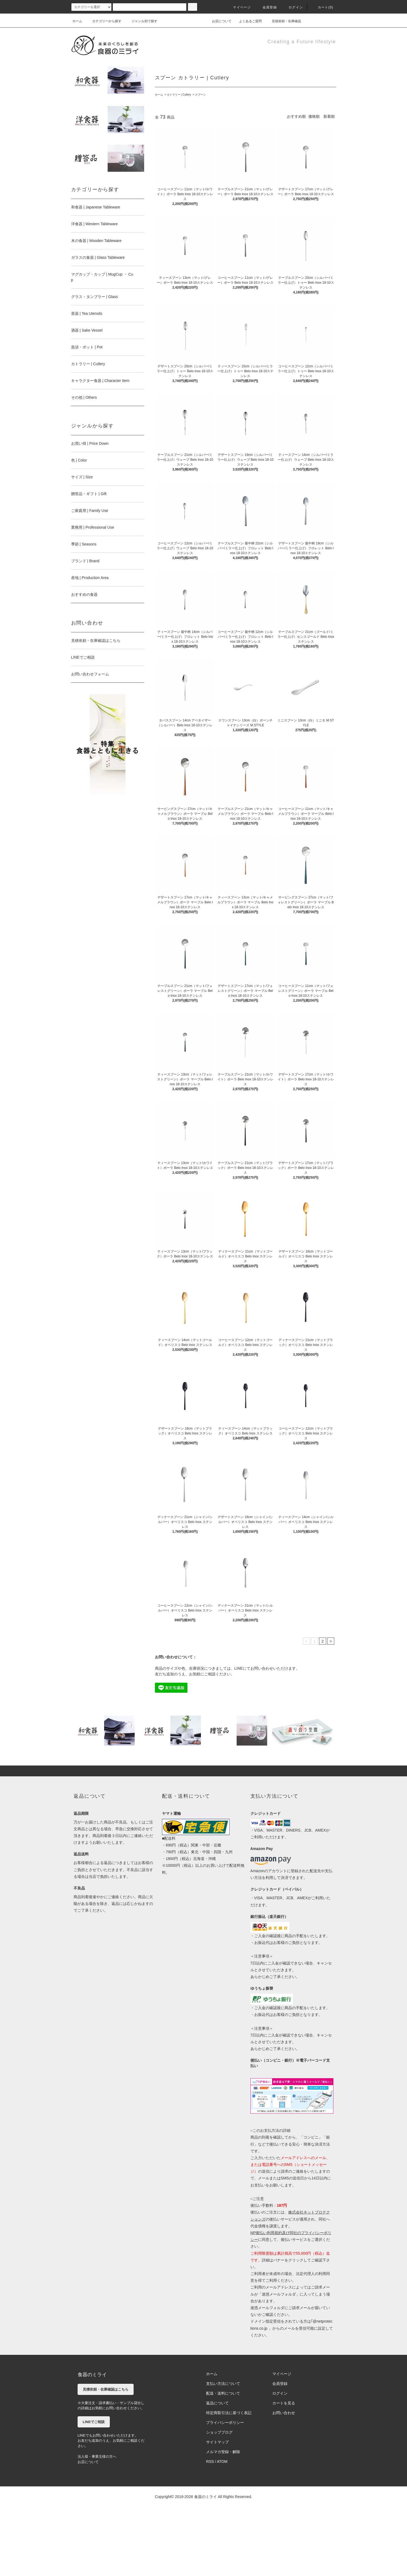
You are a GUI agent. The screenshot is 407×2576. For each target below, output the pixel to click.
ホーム (77, 21)
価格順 (314, 116)
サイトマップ (217, 2442)
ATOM (222, 2461)
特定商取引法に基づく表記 (229, 2413)
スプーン (200, 94)
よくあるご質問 (247, 21)
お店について (218, 21)
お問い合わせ (283, 2413)
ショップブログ (219, 2432)
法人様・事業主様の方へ (97, 2456)
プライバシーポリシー (225, 2422)
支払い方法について (223, 2383)
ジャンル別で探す (141, 21)
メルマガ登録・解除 (223, 2452)
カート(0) (322, 7)
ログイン (292, 7)
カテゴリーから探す (103, 21)
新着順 (329, 116)
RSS (210, 2461)
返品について (217, 2403)
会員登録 (266, 7)
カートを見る (283, 2403)
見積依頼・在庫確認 (283, 21)
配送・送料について (223, 2393)
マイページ (238, 7)
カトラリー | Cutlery (179, 94)
